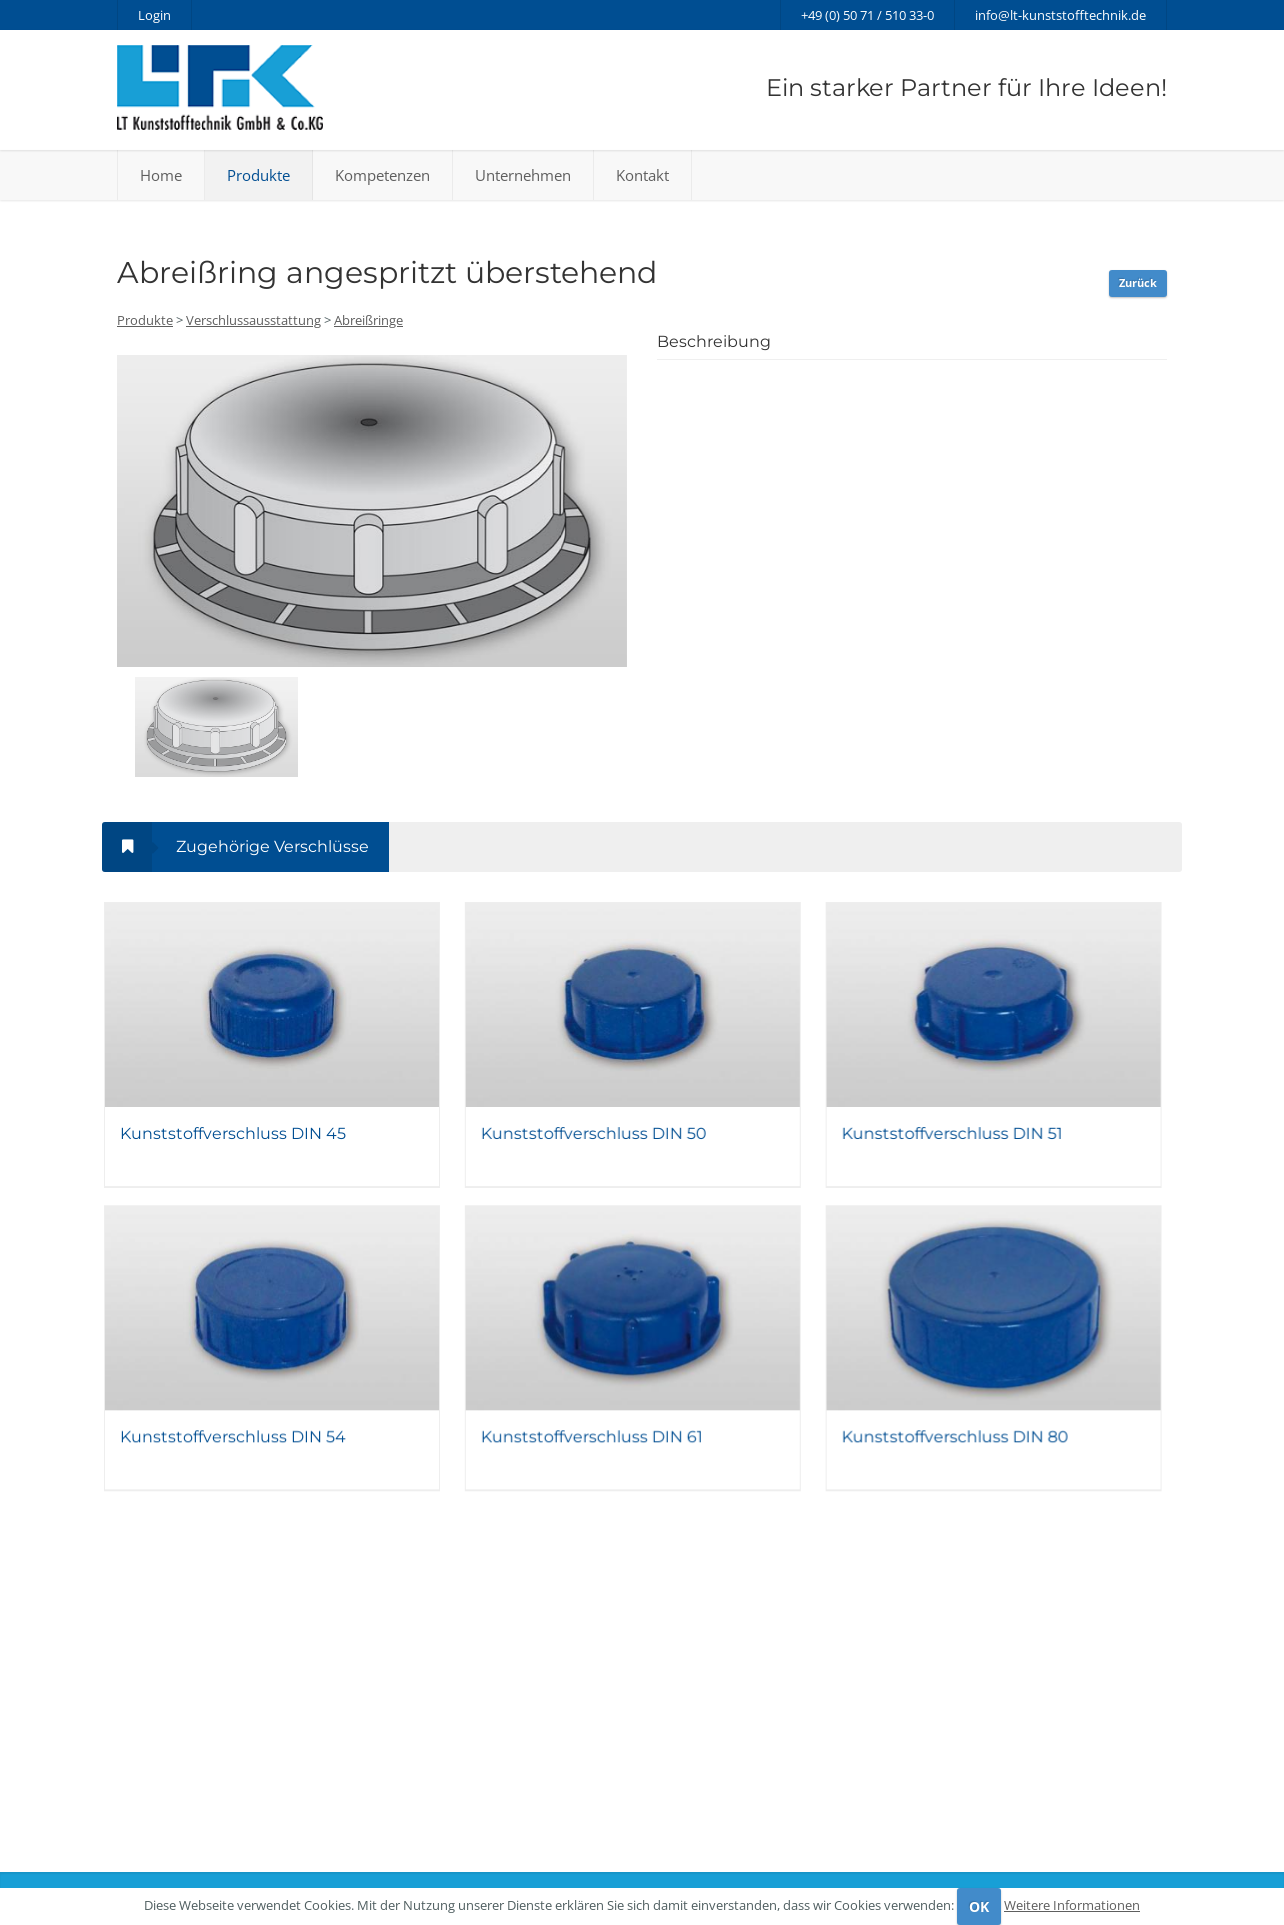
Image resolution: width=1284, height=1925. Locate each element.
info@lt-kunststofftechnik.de (1060, 15)
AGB (840, 1854)
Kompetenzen (382, 175)
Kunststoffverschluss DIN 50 (603, 1143)
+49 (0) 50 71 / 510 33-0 (867, 15)
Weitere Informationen (1072, 1905)
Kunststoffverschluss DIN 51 (970, 1143)
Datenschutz (692, 1854)
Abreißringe (368, 320)
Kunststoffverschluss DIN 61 (601, 1454)
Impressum (777, 1854)
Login (154, 15)
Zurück (1138, 282)
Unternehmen (523, 175)
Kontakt (642, 175)
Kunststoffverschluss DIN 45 (233, 1143)
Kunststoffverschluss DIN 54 (233, 1454)
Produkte (258, 175)
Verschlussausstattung (253, 320)
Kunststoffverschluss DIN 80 (973, 1454)
